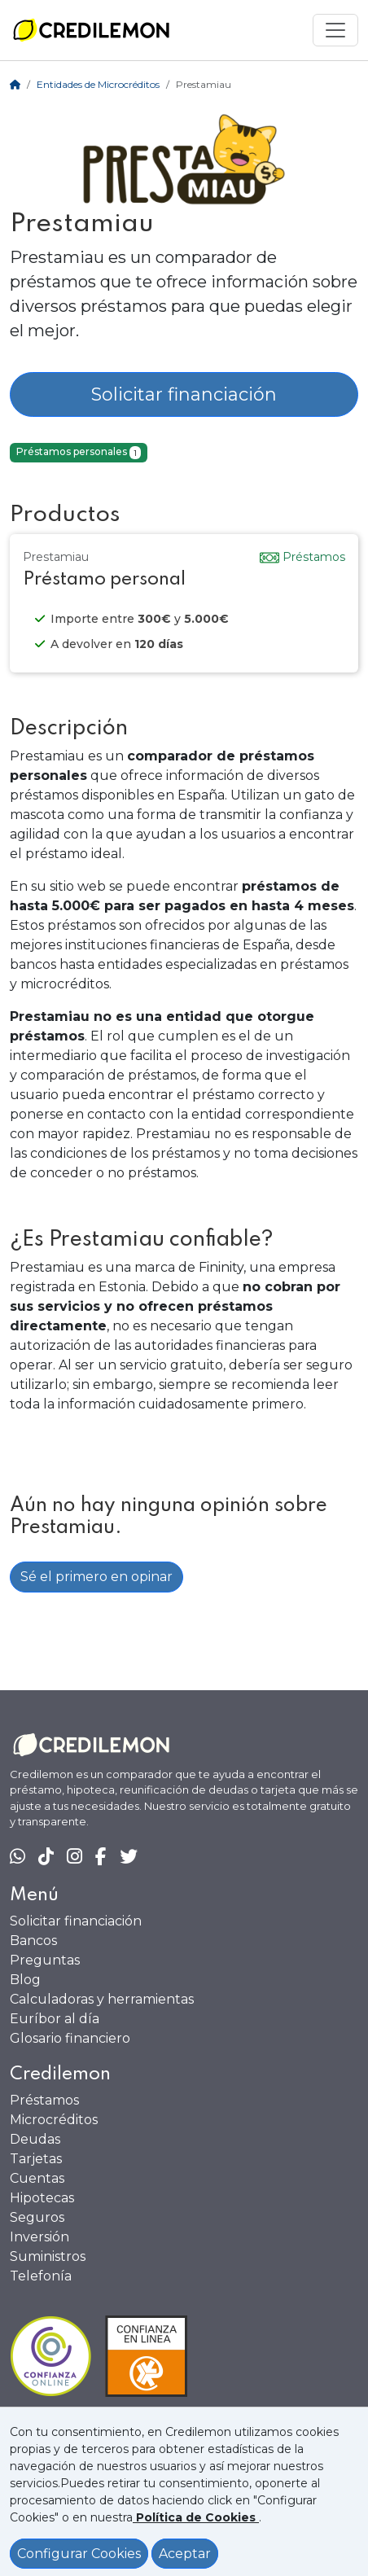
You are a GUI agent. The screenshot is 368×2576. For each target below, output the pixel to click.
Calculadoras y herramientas (102, 1999)
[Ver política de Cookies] (196, 2517)
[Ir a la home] (91, 30)
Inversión (39, 2237)
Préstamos (44, 2100)
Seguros (37, 2217)
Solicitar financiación (184, 394)
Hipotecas (42, 2198)
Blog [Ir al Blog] (25, 1979)
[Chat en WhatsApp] (17, 1856)
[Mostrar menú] (335, 30)
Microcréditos (54, 2119)
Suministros (47, 2256)
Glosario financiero (70, 2038)
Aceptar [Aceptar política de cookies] (185, 2553)
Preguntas (45, 1960)
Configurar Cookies (79, 2553)
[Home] (15, 84)
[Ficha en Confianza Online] (184, 2356)
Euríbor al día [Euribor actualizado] (54, 2018)
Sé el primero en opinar (96, 1576)
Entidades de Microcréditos (98, 84)
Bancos (33, 1940)
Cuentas (37, 2178)
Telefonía (41, 2276)
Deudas (35, 2139)
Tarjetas (36, 2158)
